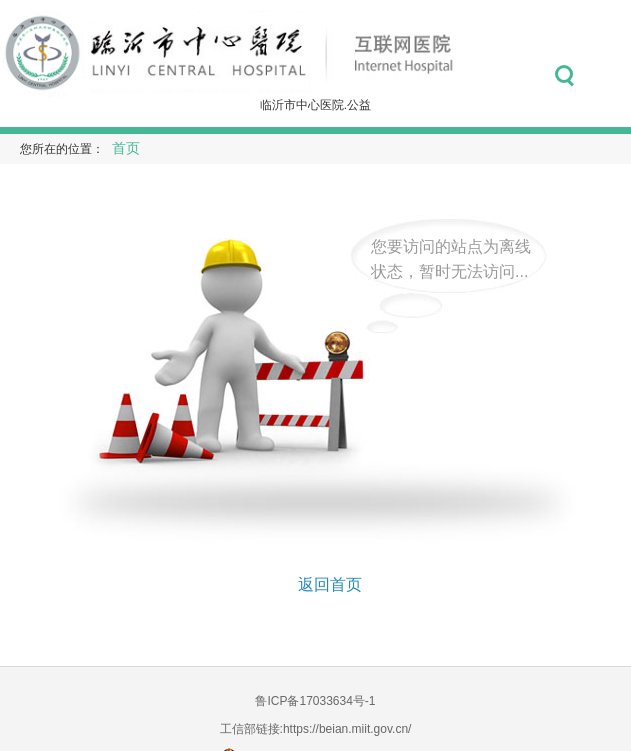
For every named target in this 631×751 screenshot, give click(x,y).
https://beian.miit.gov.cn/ (347, 729)
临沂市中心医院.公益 (315, 105)
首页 (126, 148)
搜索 (564, 76)
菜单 (608, 76)
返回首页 (330, 584)
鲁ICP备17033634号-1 (315, 701)
